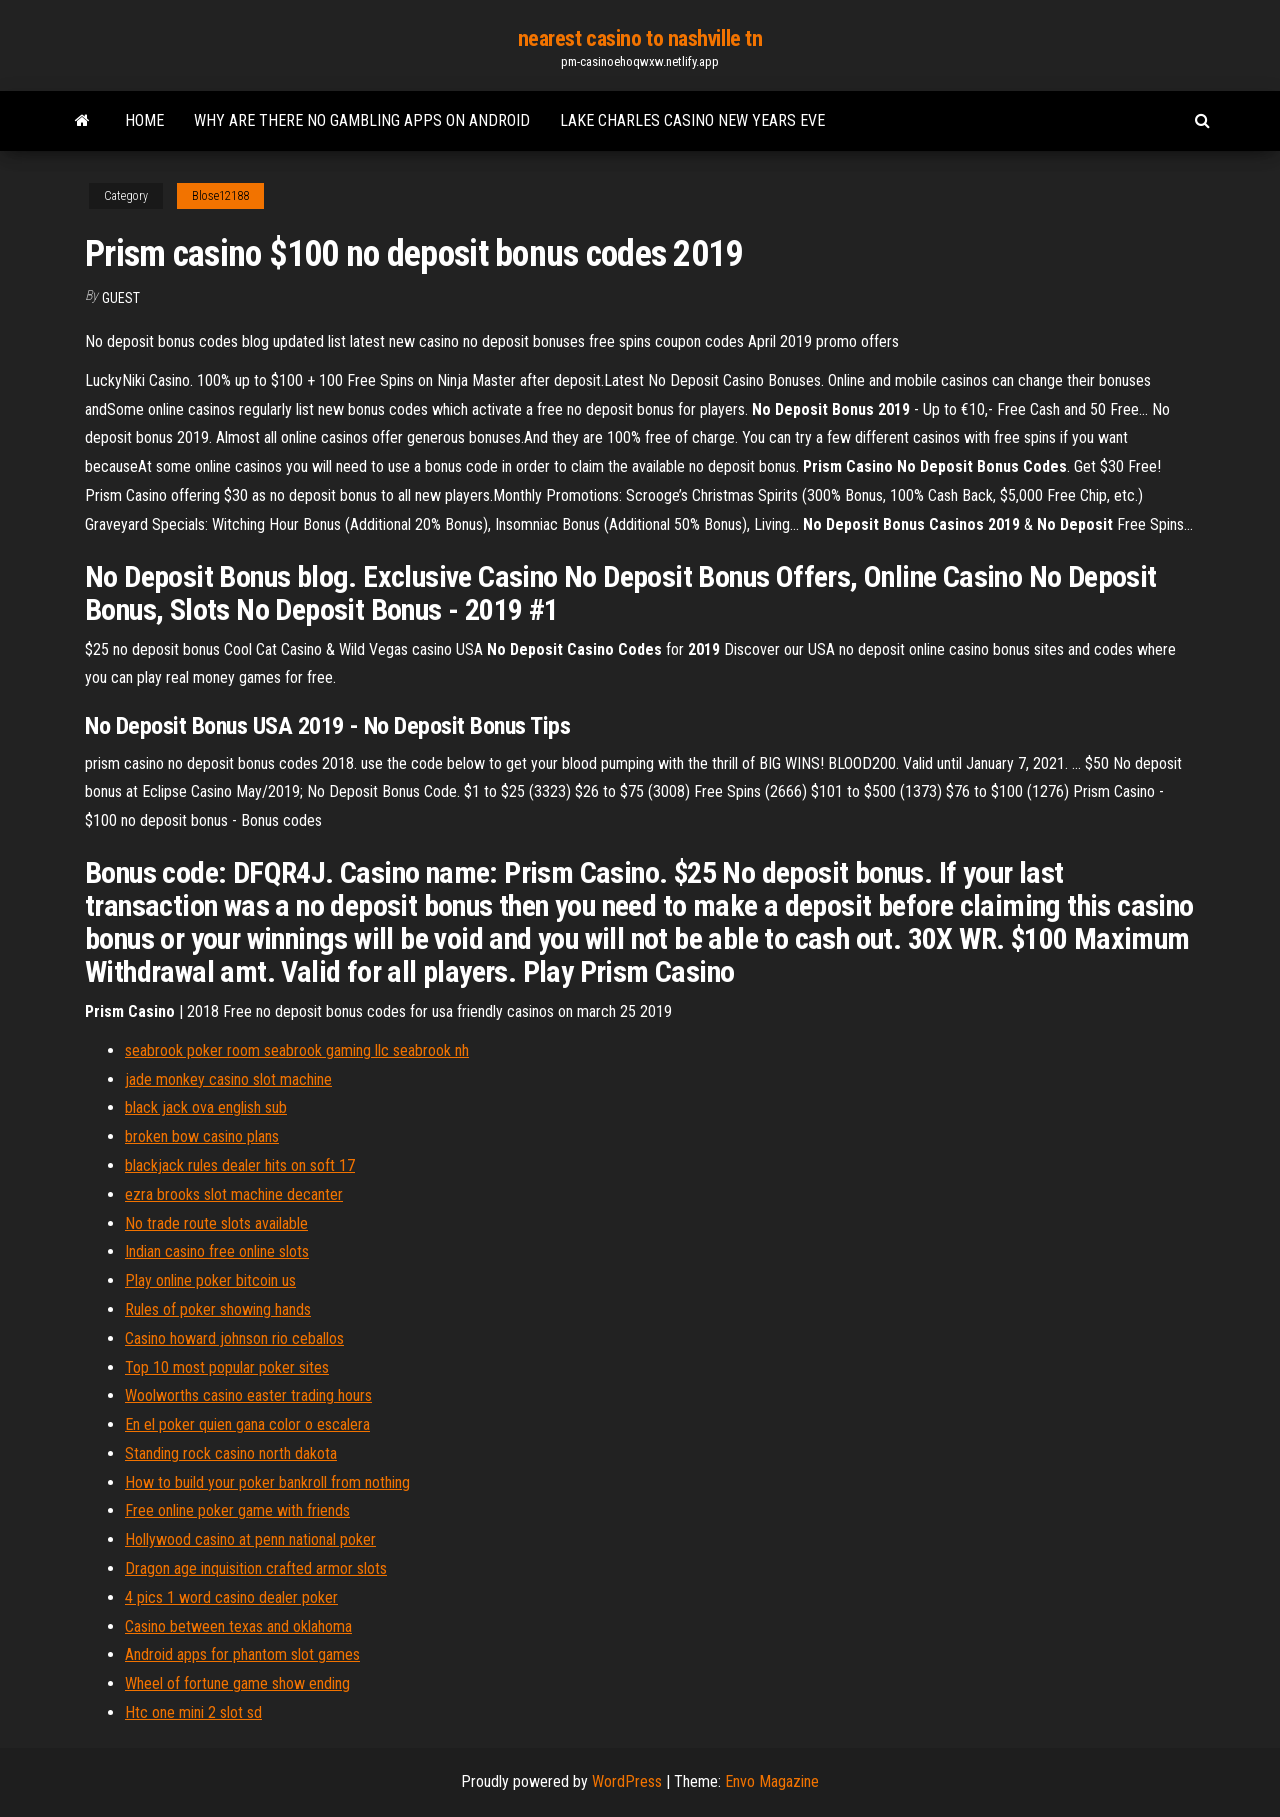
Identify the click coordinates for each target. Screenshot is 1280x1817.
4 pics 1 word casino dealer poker (231, 1597)
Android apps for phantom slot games (242, 1654)
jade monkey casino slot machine (228, 1079)
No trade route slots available (216, 1223)
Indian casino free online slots (217, 1251)
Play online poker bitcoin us (210, 1280)
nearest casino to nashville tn (640, 38)
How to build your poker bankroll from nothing (267, 1482)
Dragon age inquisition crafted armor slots (256, 1568)
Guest (121, 298)
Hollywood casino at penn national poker (250, 1539)
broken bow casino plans (202, 1136)
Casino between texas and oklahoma (238, 1626)
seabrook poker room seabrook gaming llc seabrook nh (297, 1050)
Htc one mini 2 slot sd (193, 1712)
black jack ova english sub (206, 1107)
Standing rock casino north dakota (231, 1453)
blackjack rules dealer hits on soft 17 (240, 1165)
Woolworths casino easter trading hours (248, 1395)
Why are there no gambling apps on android (362, 120)
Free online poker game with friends (237, 1510)
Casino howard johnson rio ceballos (234, 1338)
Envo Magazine (772, 1781)
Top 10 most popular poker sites (227, 1367)
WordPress (627, 1781)
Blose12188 (220, 196)
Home (144, 120)
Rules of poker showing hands (218, 1309)
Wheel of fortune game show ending (237, 1683)
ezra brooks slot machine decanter (234, 1194)
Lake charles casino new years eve (692, 120)
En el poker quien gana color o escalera (247, 1424)
